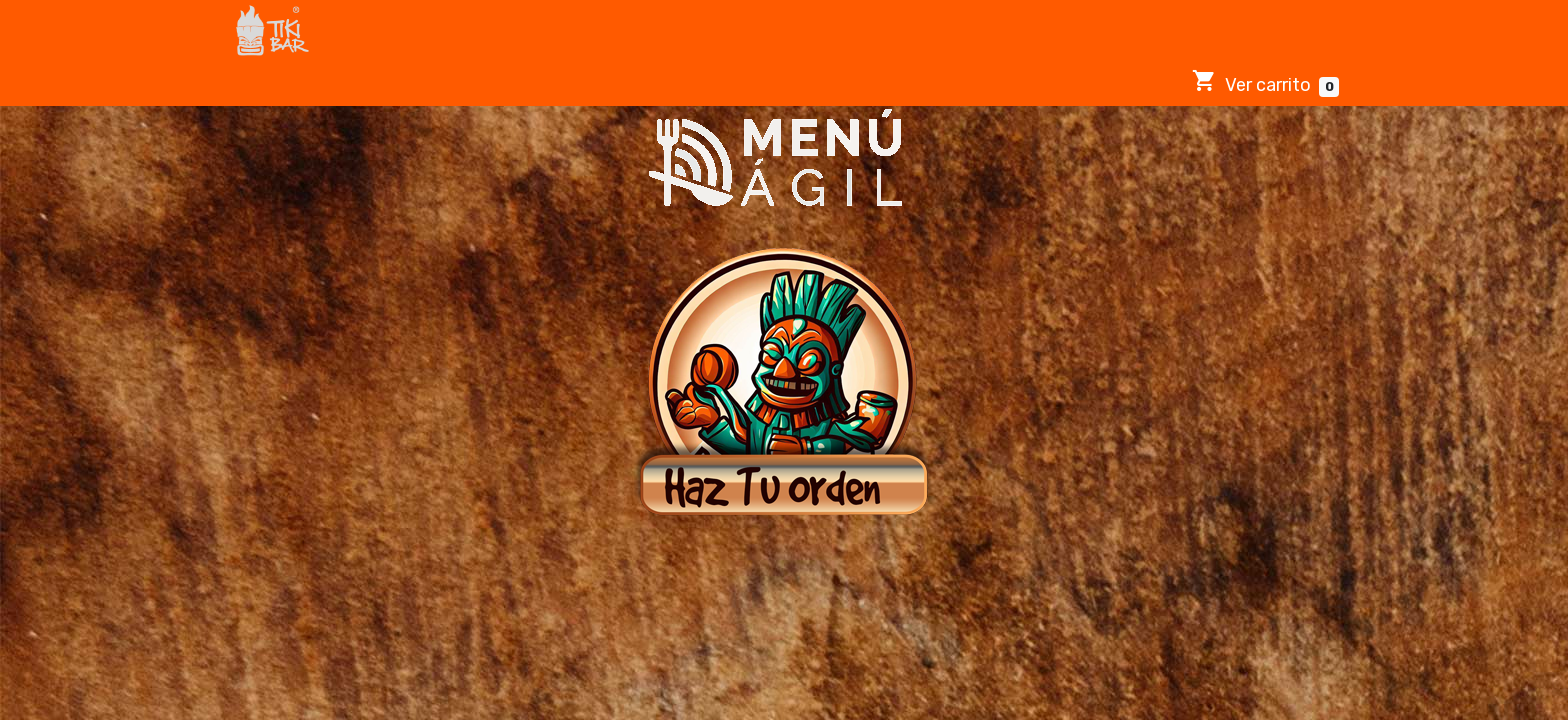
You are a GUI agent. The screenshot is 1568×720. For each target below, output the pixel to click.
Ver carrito (1265, 82)
